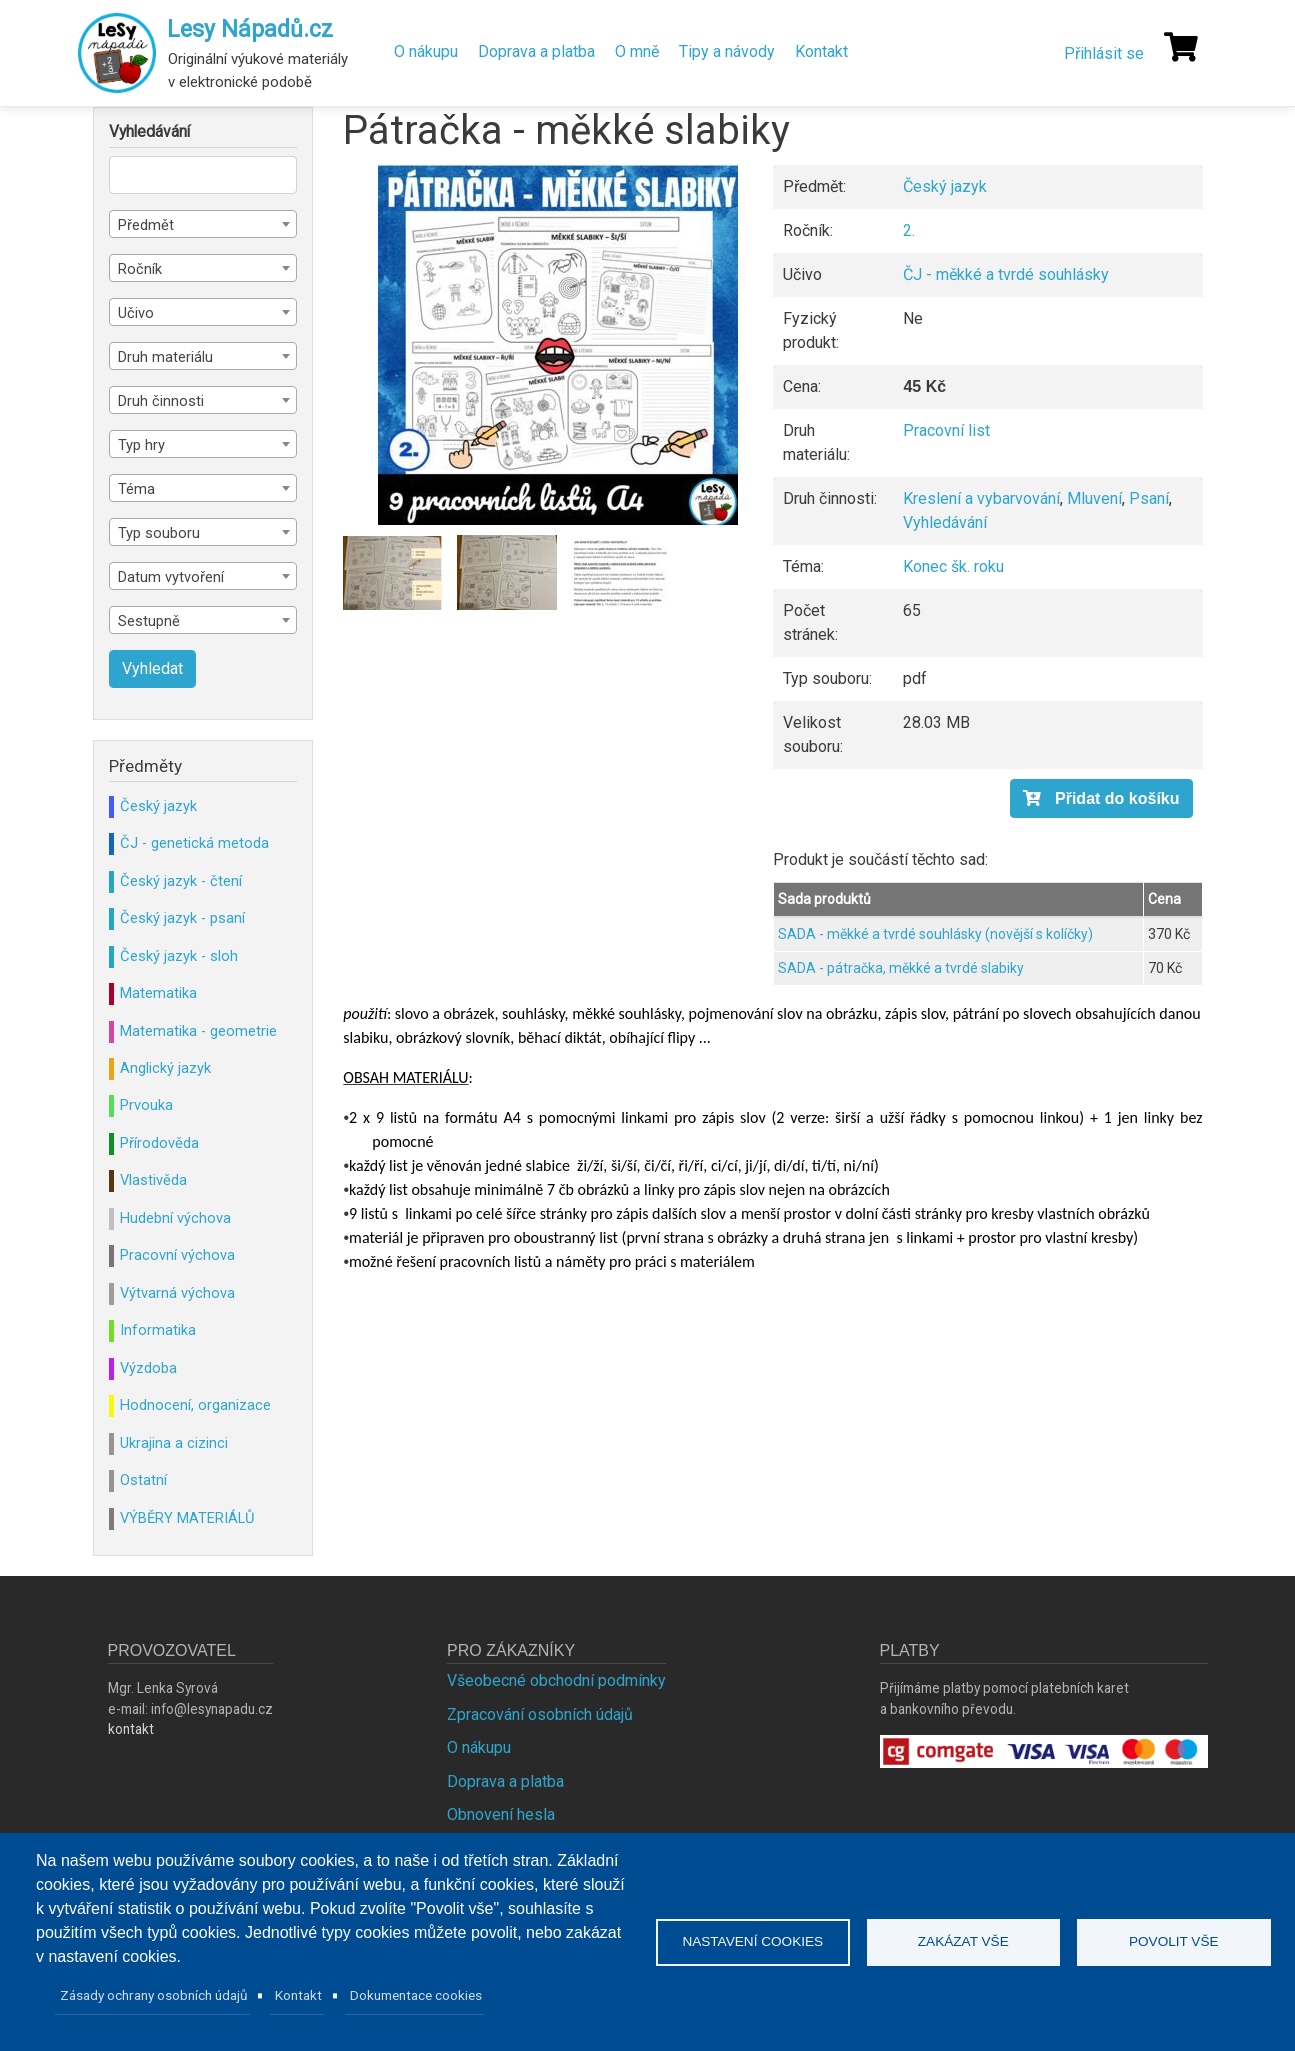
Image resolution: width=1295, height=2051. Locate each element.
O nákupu (426, 51)
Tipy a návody (727, 51)
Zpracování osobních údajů (540, 1714)
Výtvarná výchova (177, 1293)
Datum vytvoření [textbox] (171, 577)
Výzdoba (148, 1368)
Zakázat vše (963, 1941)
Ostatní (143, 1480)
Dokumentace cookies (416, 1995)
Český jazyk (945, 186)
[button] (558, 345)
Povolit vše (1174, 1941)
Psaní (1149, 498)
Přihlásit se (1104, 53)
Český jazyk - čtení (181, 881)
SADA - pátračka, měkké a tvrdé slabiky (901, 968)
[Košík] (1181, 47)
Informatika (158, 1330)
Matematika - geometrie (198, 1031)
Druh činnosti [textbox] (161, 401)
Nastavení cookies (752, 1941)
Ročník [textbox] (140, 269)
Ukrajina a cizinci (174, 1443)
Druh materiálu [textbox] (165, 357)
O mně (637, 51)
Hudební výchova (175, 1218)
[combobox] (203, 224)
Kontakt (821, 51)
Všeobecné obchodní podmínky (556, 1680)
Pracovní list (946, 430)
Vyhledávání (945, 522)
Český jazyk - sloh (179, 956)
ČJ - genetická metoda (194, 843)
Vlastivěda (153, 1180)
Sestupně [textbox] (149, 621)
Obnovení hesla (501, 1814)
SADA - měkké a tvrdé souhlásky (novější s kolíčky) (935, 934)
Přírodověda (159, 1143)
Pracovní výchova (177, 1255)
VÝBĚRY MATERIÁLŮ (187, 1518)
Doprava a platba (536, 51)
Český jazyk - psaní (182, 918)
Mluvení (1094, 498)
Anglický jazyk (165, 1068)
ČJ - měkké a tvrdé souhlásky (1006, 274)
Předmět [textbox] (146, 225)
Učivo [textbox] (136, 313)
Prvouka (146, 1105)
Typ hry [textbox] (141, 445)
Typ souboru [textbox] (159, 533)
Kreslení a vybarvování (981, 498)
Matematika (158, 993)
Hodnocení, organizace (195, 1405)
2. (909, 230)
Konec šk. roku (953, 566)
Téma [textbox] (136, 489)
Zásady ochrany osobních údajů (154, 1995)
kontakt (131, 1729)
